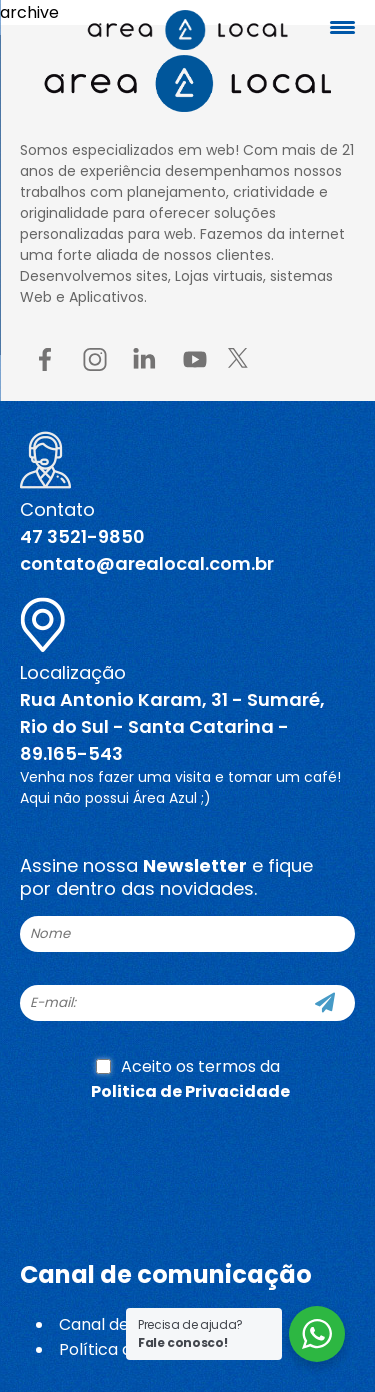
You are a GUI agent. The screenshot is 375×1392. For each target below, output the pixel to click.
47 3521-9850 (82, 536)
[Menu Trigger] (342, 27)
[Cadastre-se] (325, 1003)
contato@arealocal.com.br (147, 563)
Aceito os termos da (190, 1079)
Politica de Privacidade (190, 1091)
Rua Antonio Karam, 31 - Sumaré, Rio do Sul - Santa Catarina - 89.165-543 (172, 726)
